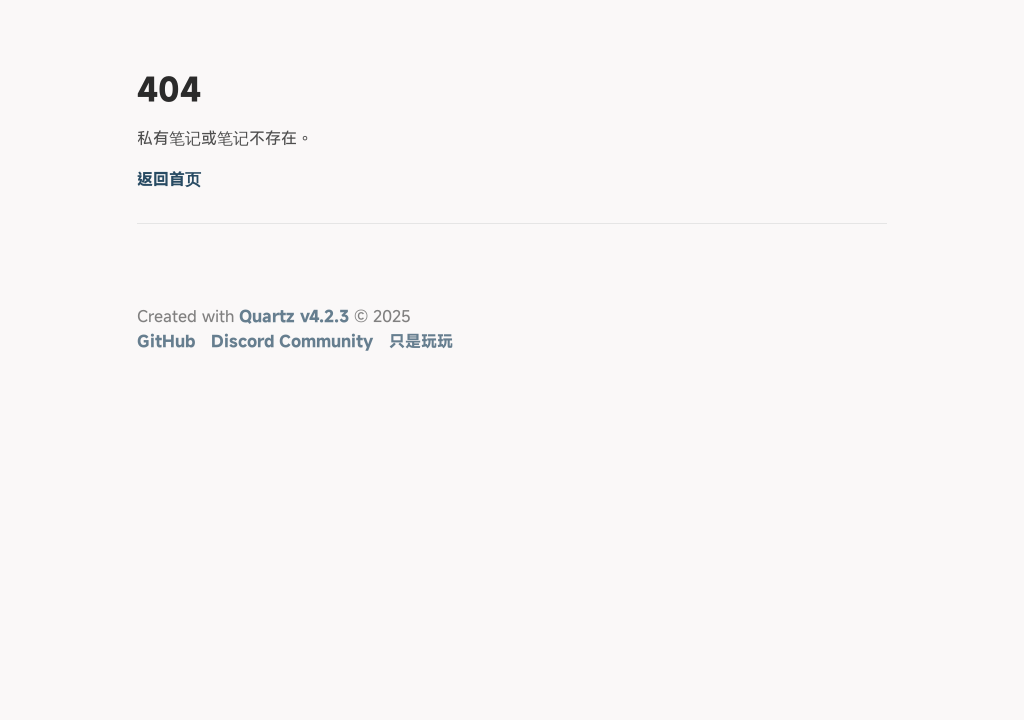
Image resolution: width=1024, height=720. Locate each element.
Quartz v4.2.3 (294, 316)
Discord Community (292, 341)
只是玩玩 (421, 341)
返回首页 (169, 179)
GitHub (166, 341)
